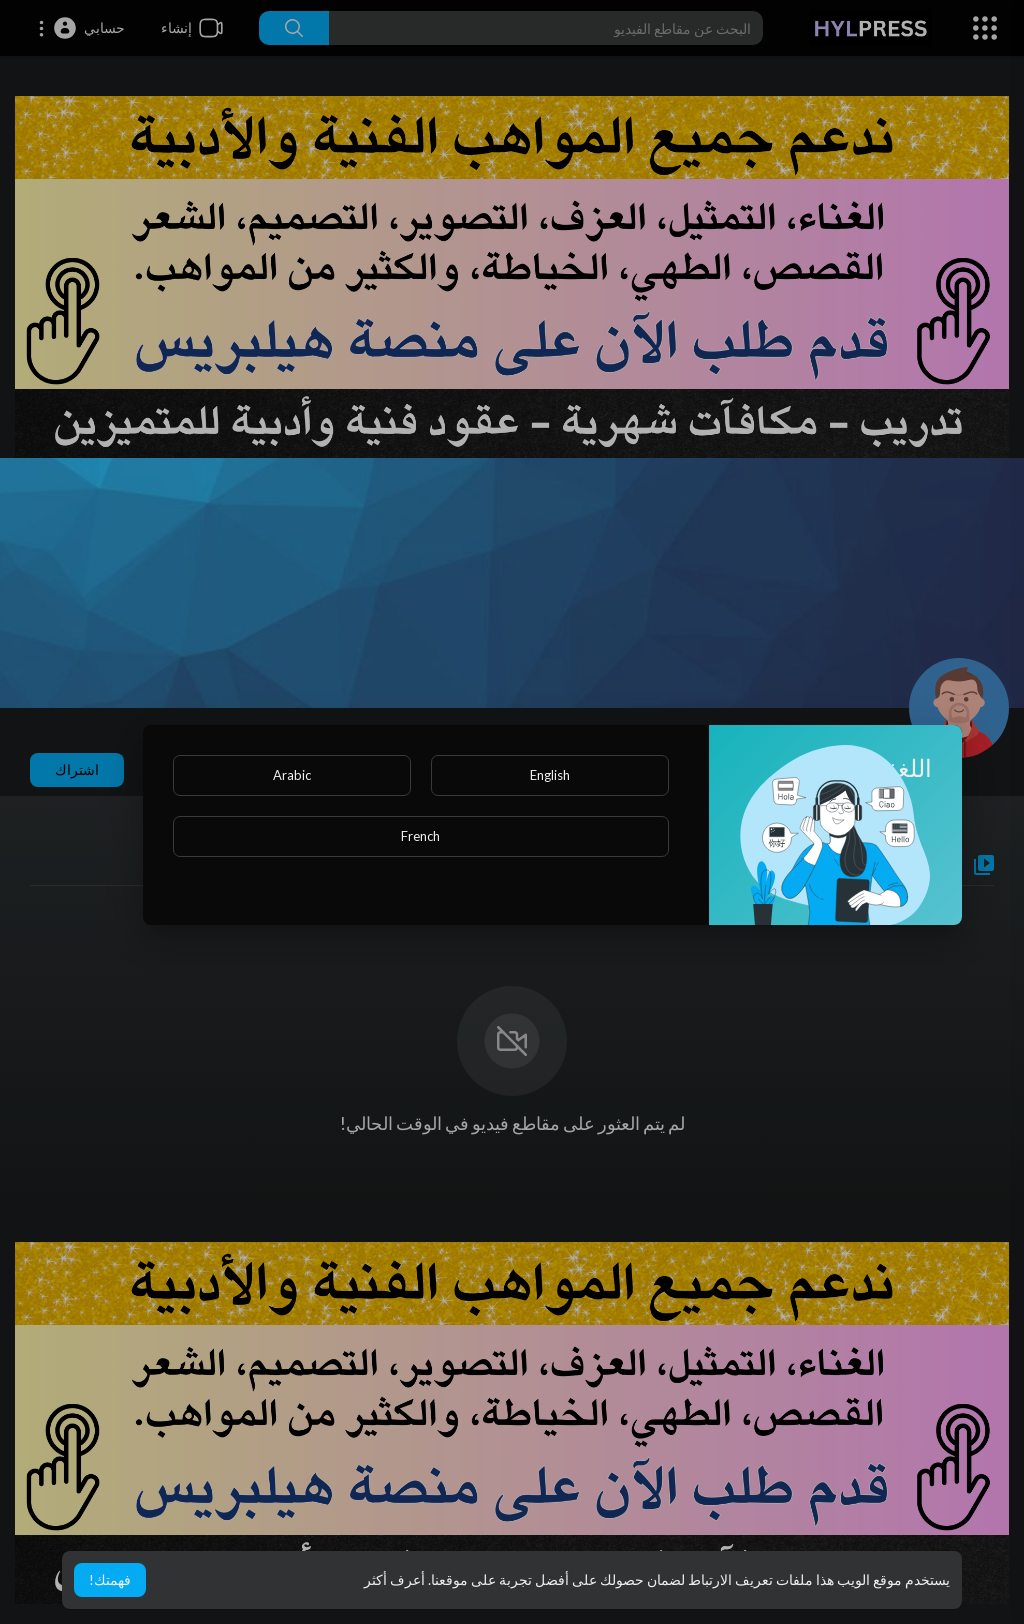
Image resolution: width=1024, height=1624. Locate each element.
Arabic (292, 775)
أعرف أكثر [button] (394, 1579)
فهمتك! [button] (110, 1579)
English (550, 775)
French (420, 836)
